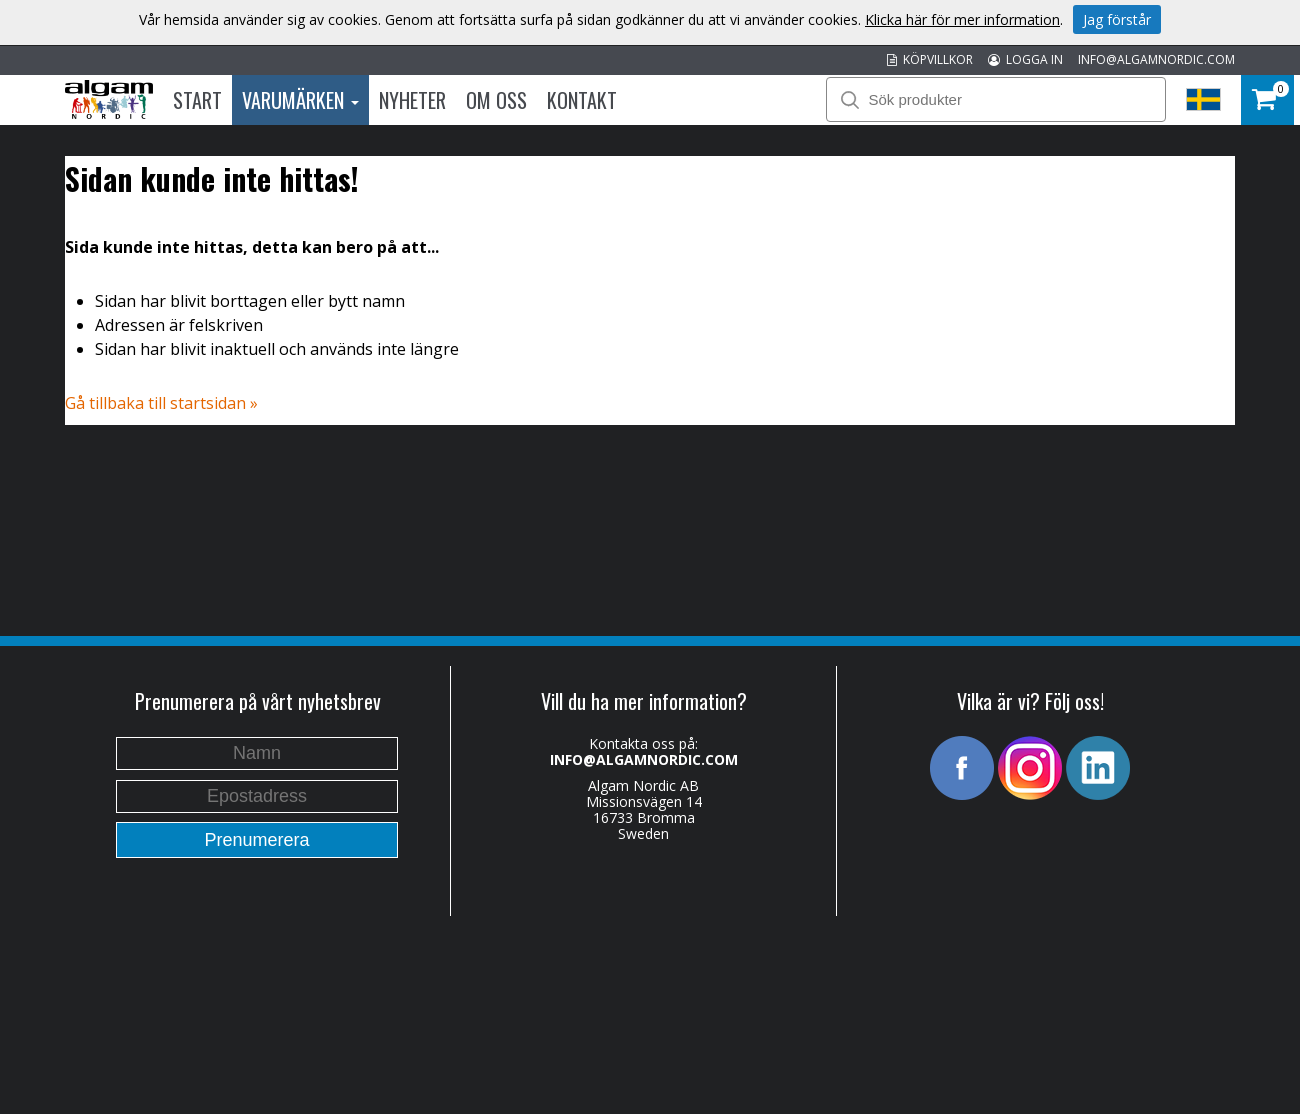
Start (197, 100)
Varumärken (300, 100)
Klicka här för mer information (962, 19)
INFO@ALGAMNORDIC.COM (1156, 59)
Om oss (496, 100)
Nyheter (412, 100)
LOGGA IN (1025, 59)
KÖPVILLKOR (930, 59)
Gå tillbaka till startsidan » (161, 403)
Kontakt (582, 100)
